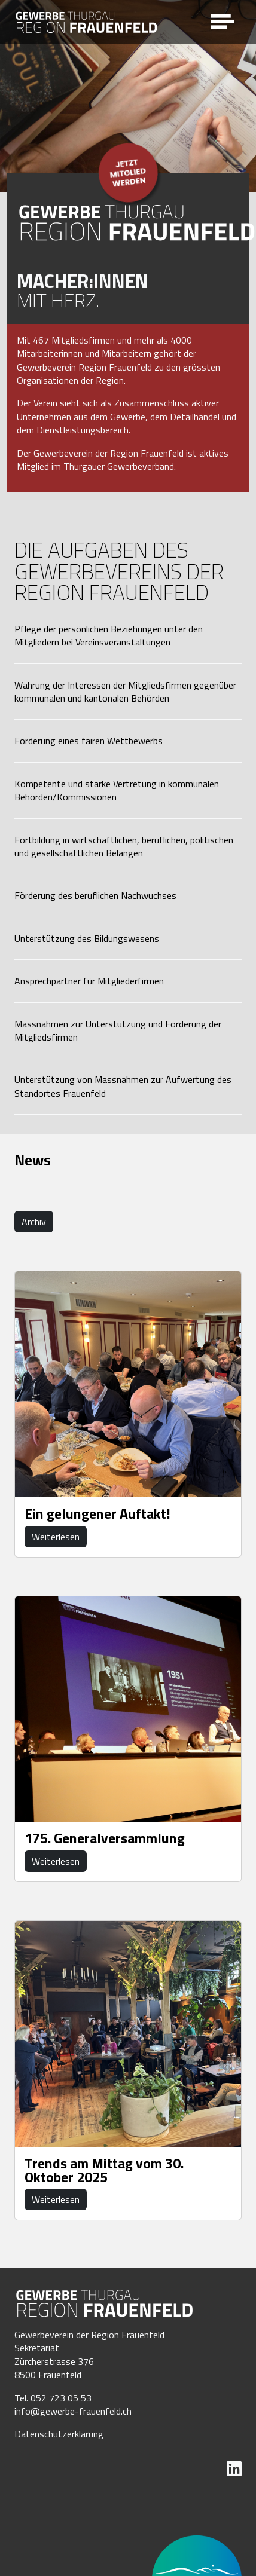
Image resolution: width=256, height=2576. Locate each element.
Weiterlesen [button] (56, 1536)
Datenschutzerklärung (58, 2434)
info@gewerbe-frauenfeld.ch (73, 2411)
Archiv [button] (34, 1221)
